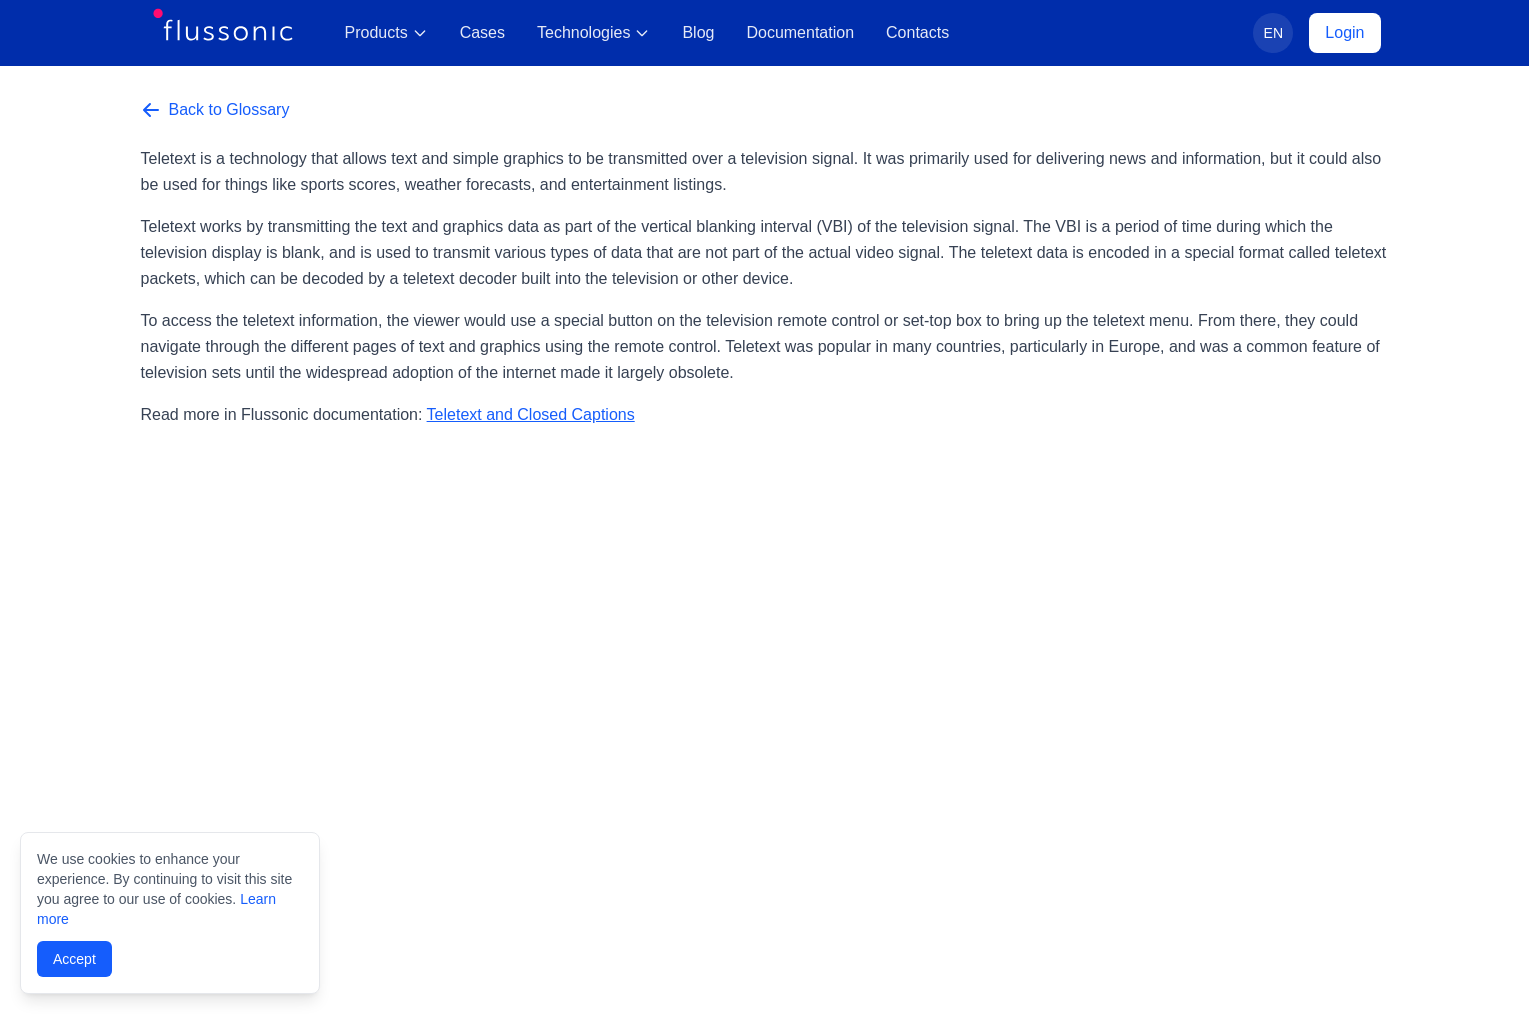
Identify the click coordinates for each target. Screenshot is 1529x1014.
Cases (482, 32)
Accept (74, 959)
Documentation (800, 32)
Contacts (917, 32)
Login (1344, 32)
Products (386, 32)
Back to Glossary (215, 110)
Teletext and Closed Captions (531, 414)
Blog (698, 32)
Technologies (593, 32)
